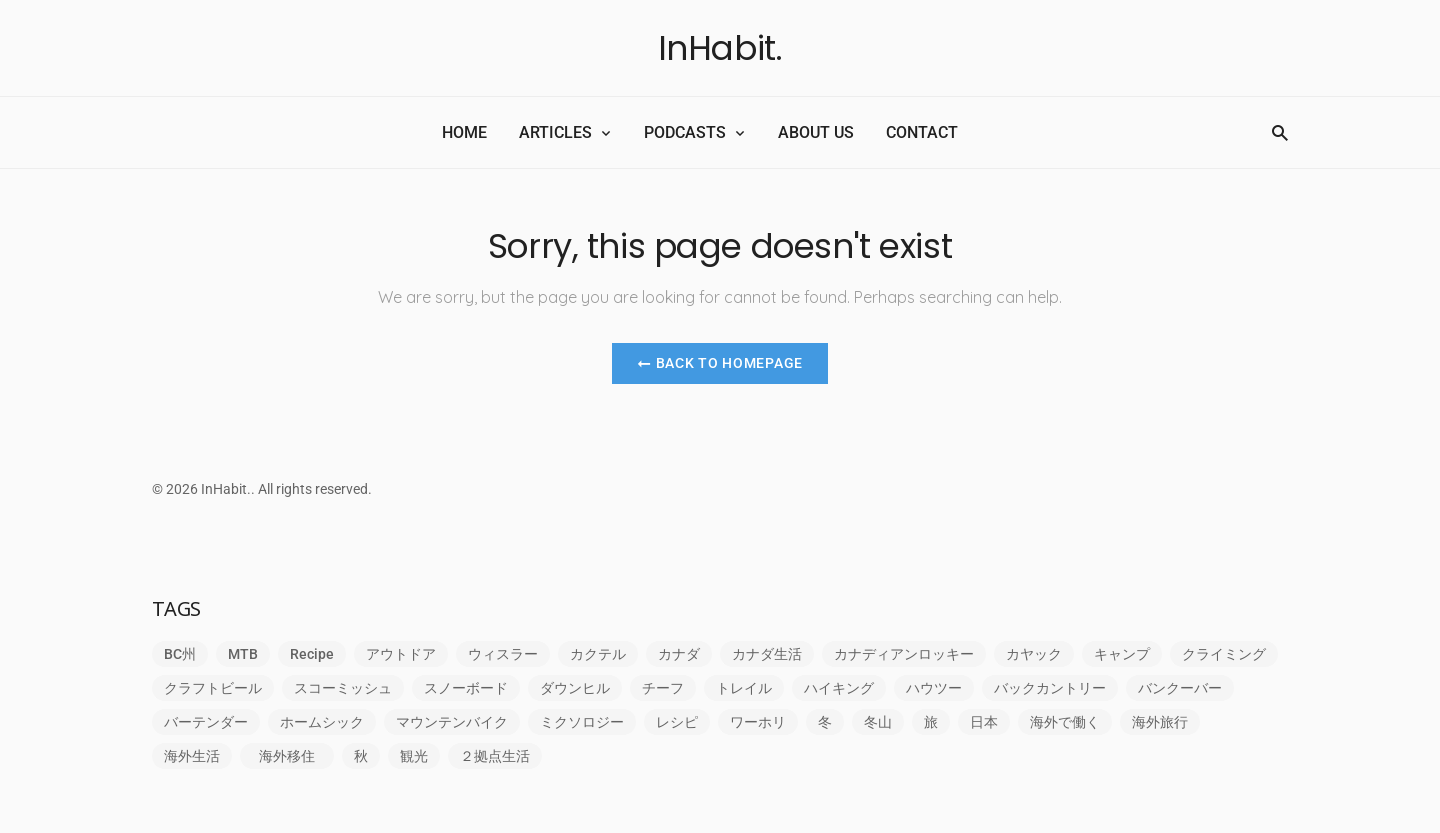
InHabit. (720, 48)
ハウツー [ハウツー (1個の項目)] (934, 688)
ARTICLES (555, 132)
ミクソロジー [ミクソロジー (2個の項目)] (582, 722)
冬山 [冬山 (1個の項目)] (878, 722)
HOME (464, 132)
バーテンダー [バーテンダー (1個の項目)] (206, 722)
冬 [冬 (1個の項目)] (825, 722)
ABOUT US (816, 132)
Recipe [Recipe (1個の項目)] (312, 654)
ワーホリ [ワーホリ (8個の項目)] (758, 722)
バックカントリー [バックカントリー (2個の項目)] (1050, 688)
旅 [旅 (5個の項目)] (931, 722)
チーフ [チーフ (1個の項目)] (663, 688)
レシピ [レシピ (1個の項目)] (677, 722)
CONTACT (922, 132)
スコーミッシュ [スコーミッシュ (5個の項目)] (343, 688)
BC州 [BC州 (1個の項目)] (180, 654)
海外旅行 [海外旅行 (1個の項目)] (1160, 722)
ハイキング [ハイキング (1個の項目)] (839, 688)
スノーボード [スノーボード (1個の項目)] (466, 688)
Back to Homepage (720, 363)
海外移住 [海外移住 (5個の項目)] (294, 756)
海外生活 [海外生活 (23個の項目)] (192, 756)
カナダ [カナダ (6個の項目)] (679, 654)
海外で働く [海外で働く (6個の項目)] (1065, 722)
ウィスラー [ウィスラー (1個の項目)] (503, 654)
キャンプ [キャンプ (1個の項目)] (1122, 654)
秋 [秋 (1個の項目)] (361, 756)
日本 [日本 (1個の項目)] (984, 722)
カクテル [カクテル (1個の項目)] (598, 654)
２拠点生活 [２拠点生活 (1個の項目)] (495, 756)
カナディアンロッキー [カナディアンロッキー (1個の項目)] (904, 654)
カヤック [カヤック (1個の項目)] (1034, 654)
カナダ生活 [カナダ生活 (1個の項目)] (767, 654)
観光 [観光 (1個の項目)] (414, 756)
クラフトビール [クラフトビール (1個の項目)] (213, 688)
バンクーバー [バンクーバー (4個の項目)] (1180, 688)
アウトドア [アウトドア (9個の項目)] (401, 654)
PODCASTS (685, 132)
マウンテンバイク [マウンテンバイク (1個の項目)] (452, 722)
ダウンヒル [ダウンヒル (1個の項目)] (575, 688)
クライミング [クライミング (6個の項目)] (1224, 654)
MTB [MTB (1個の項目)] (243, 654)
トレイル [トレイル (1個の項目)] (744, 688)
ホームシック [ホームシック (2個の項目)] (322, 722)
